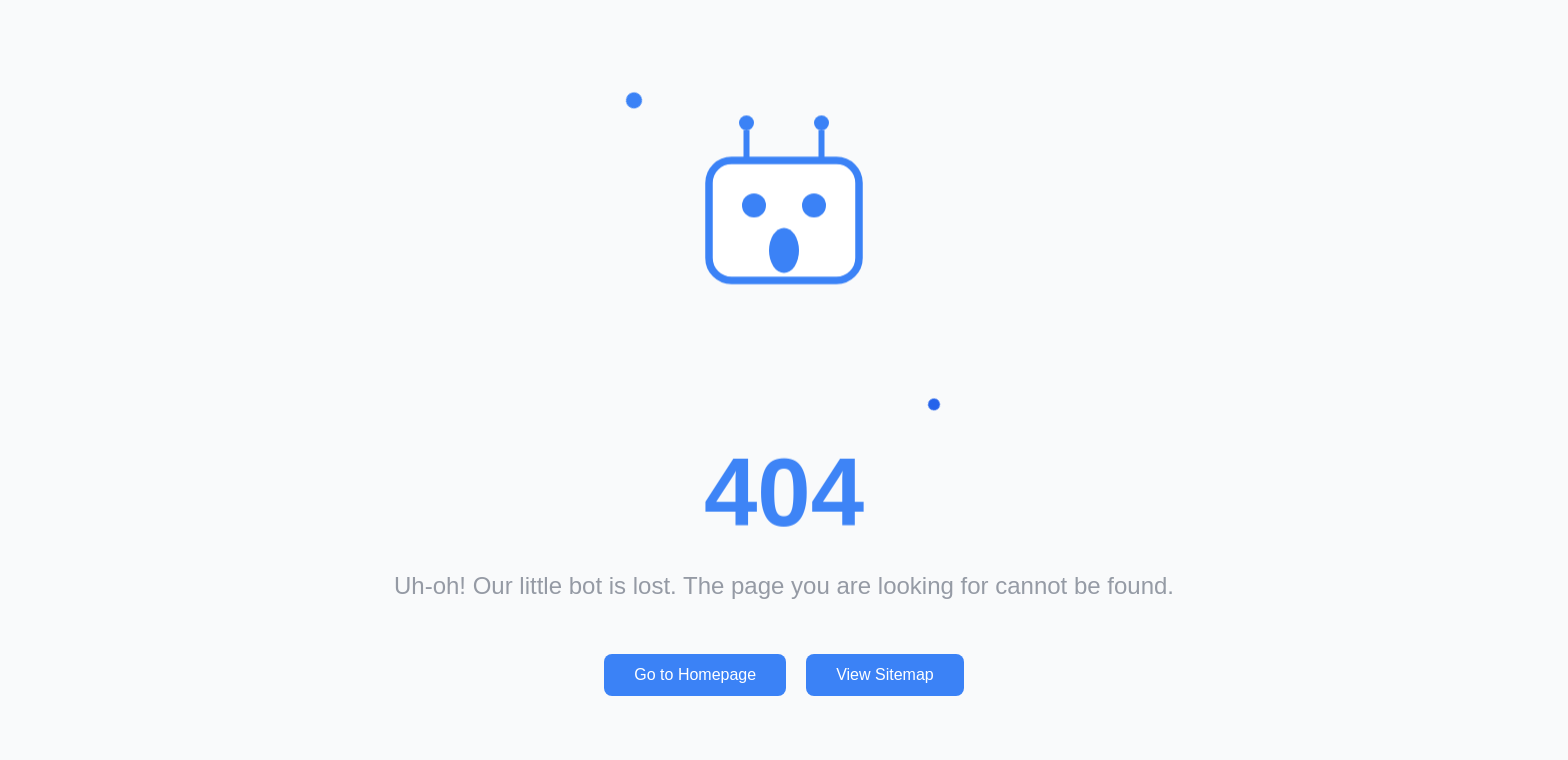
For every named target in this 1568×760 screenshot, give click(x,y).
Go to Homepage (695, 674)
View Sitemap (885, 674)
